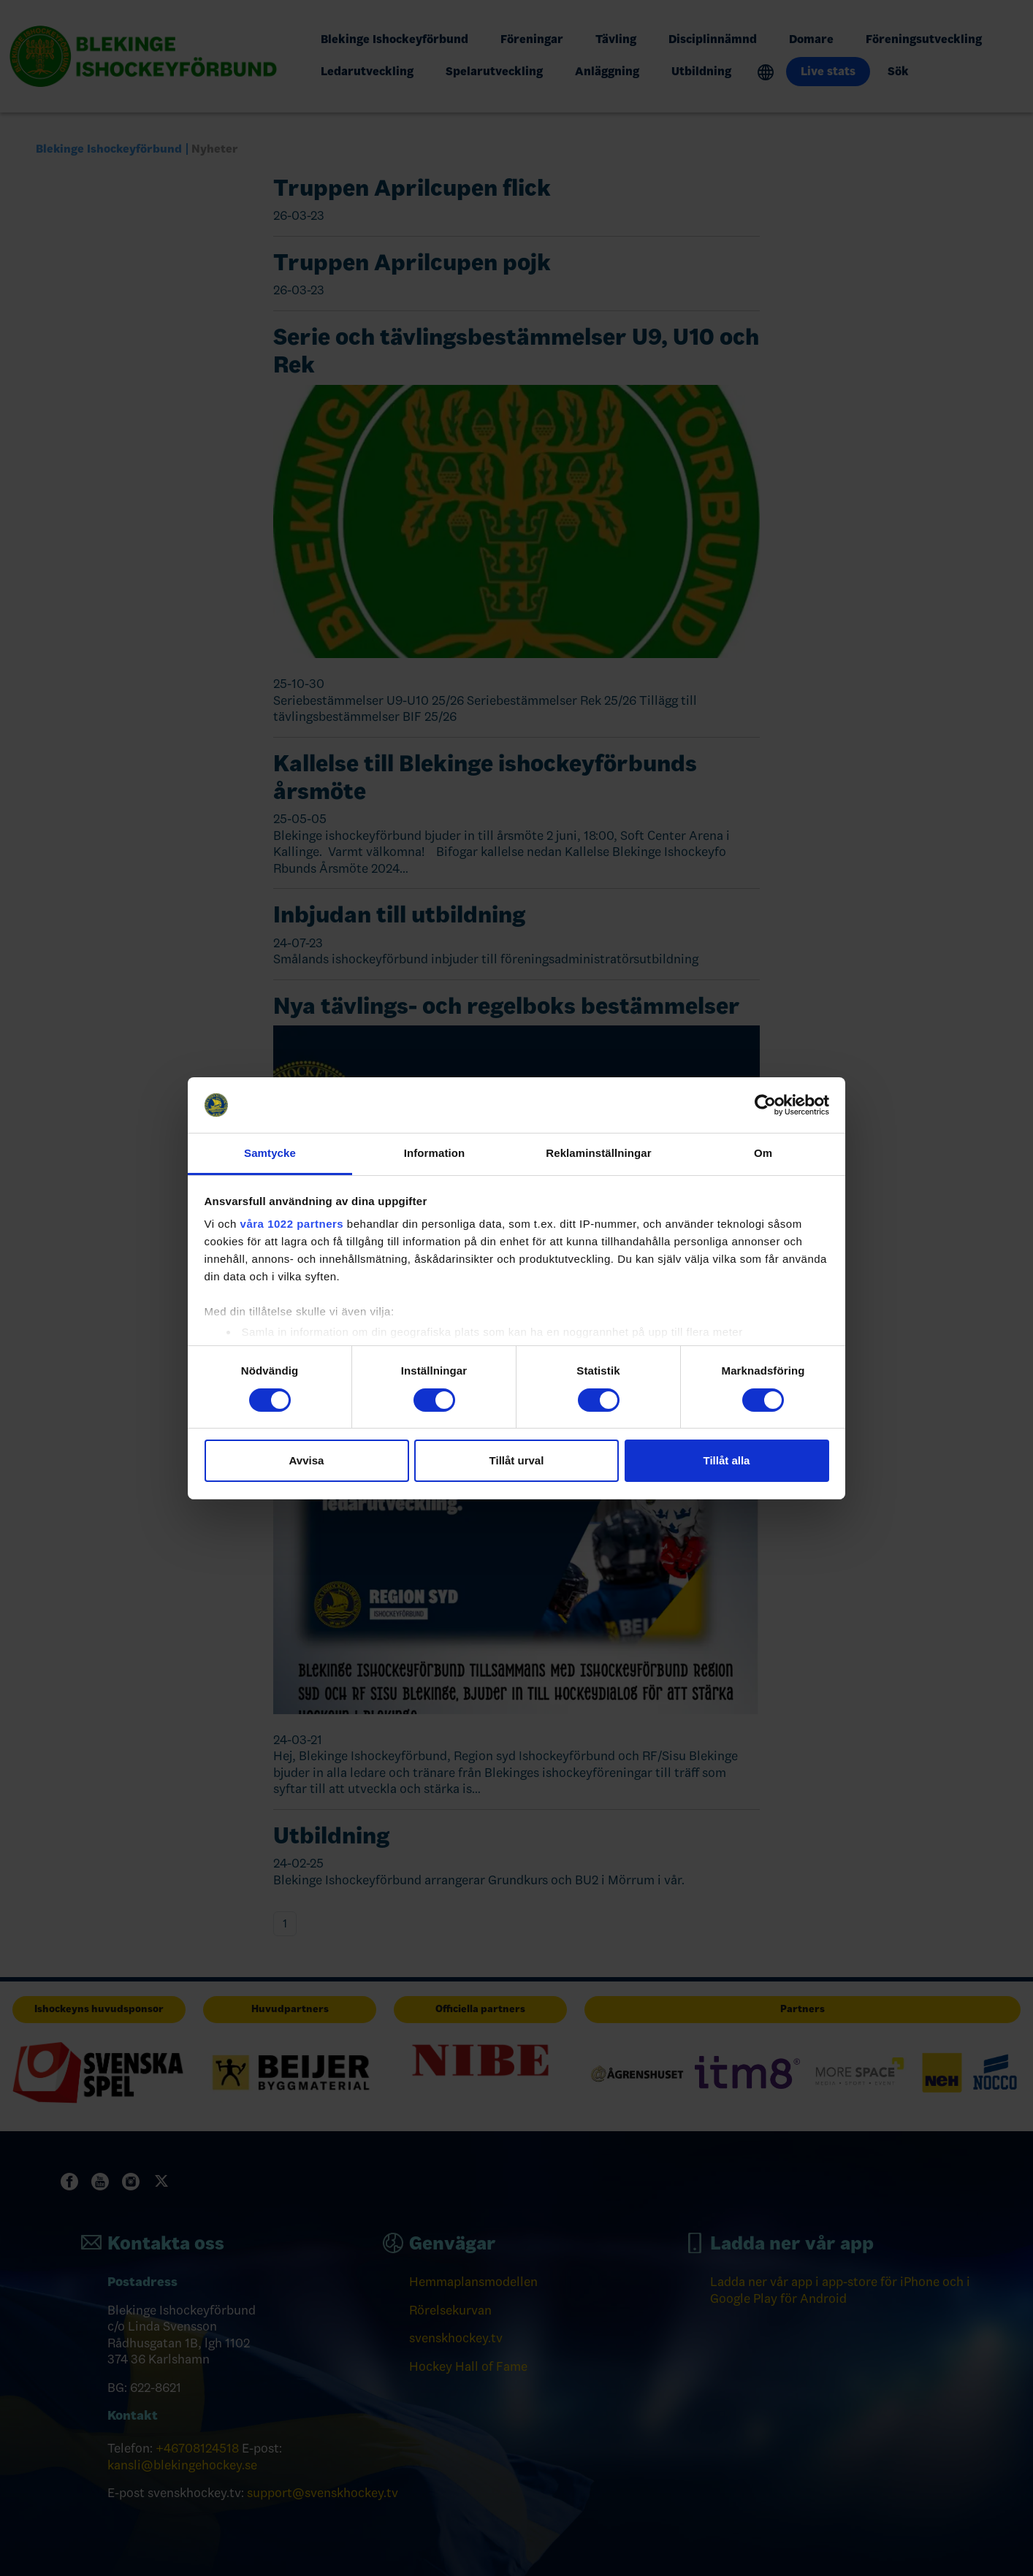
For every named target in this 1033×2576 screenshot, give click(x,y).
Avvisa (306, 1460)
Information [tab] (434, 1153)
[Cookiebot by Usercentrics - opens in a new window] (765, 1105)
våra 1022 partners (292, 1224)
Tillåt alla (727, 1460)
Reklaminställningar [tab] (598, 1153)
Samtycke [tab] (270, 1153)
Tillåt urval (516, 1460)
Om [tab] (763, 1153)
